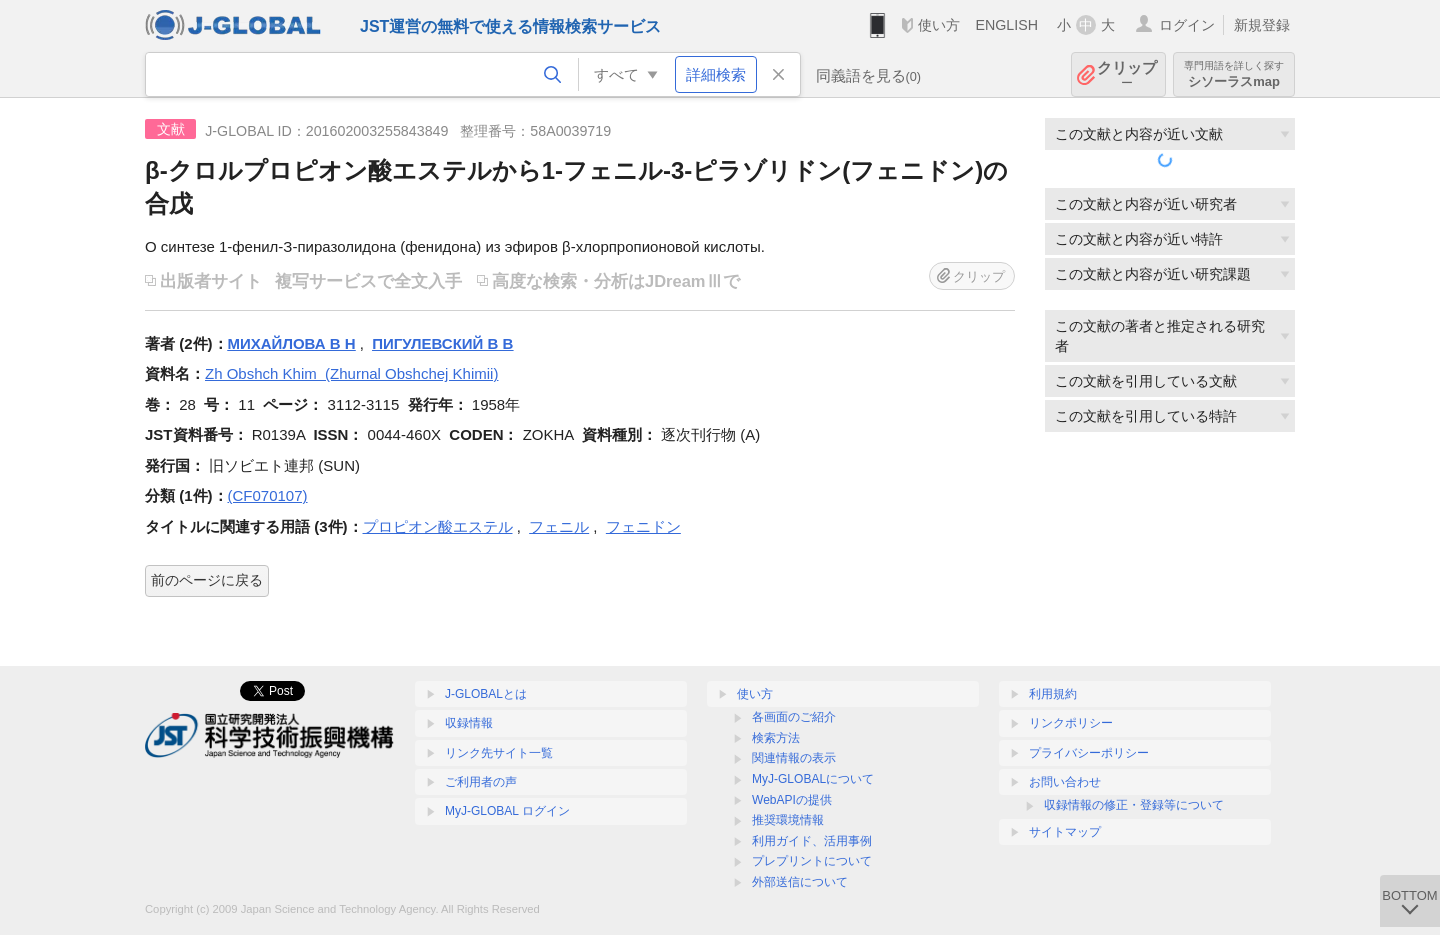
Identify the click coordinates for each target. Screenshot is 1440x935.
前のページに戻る (207, 580)
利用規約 (1053, 694)
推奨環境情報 (788, 820)
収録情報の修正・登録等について (1134, 805)
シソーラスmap (1234, 74)
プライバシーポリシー (1089, 753)
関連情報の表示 (794, 758)
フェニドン (643, 526)
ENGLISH (1006, 25)
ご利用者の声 (481, 782)
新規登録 (1262, 25)
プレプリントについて (812, 861)
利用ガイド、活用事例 (812, 841)
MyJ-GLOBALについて (813, 779)
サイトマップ (1065, 832)
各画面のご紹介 (794, 717)
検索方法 (776, 738)
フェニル (559, 526)
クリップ (1127, 74)
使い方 (939, 25)
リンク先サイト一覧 (499, 753)
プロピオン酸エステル (438, 526)
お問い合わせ (1065, 782)
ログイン (1187, 25)
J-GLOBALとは (486, 694)
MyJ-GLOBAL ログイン (507, 811)
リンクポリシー (1071, 723)
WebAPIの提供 (792, 800)
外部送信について (800, 882)
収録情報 (469, 723)
